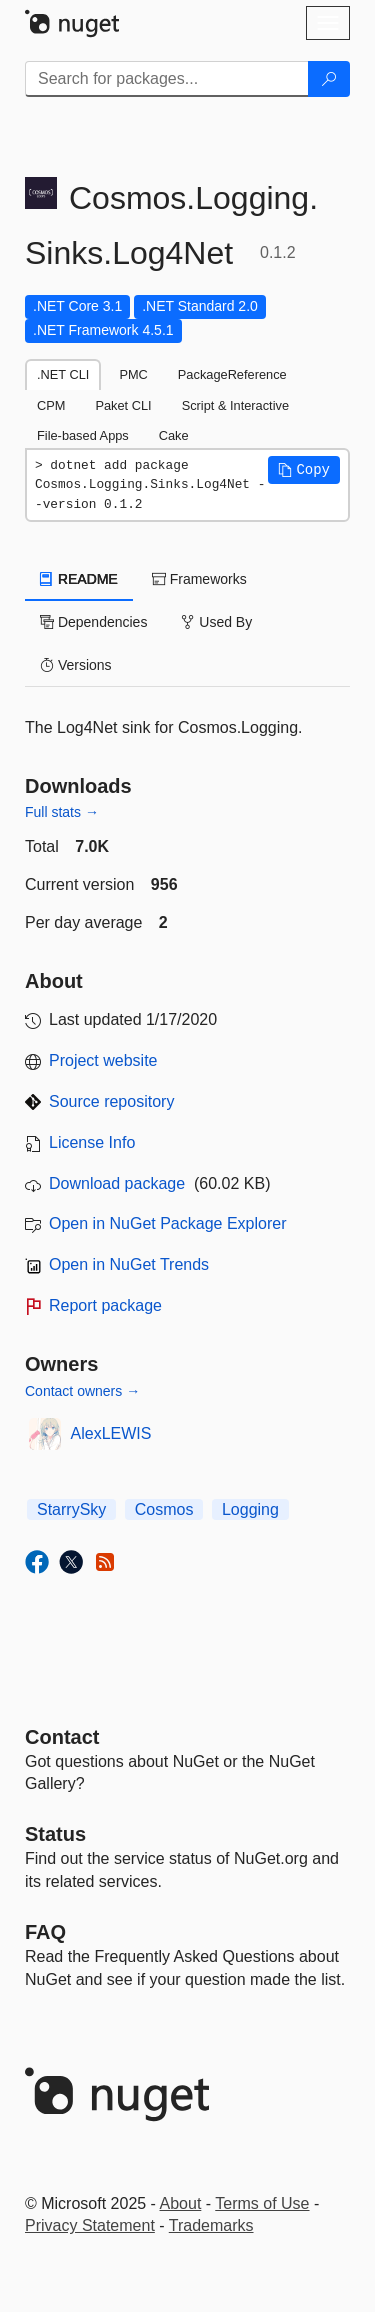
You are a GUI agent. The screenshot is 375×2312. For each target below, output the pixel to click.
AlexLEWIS (111, 1433)
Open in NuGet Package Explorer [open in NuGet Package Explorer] (167, 1223)
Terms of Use (262, 2203)
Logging (250, 1509)
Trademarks (211, 2225)
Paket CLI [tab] (123, 405)
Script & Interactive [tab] (235, 405)
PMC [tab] (133, 374)
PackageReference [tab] (232, 374)
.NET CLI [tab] (63, 374)
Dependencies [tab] (93, 622)
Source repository (111, 1101)
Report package (105, 1305)
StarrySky (71, 1509)
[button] (304, 470)
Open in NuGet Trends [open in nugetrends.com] (129, 1264)
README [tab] (79, 579)
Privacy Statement (90, 2225)
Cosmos (164, 1509)
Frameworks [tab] (199, 579)
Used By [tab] (216, 622)
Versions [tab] (76, 665)
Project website (103, 1060)
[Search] (329, 79)
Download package (117, 1183)
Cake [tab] (174, 435)
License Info (92, 1142)
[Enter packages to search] (167, 79)
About (181, 2203)
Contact (62, 1737)
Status (55, 1834)
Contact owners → (82, 1391)
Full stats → (62, 812)
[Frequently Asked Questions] (45, 1932)
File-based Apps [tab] (83, 435)
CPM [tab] (51, 405)
